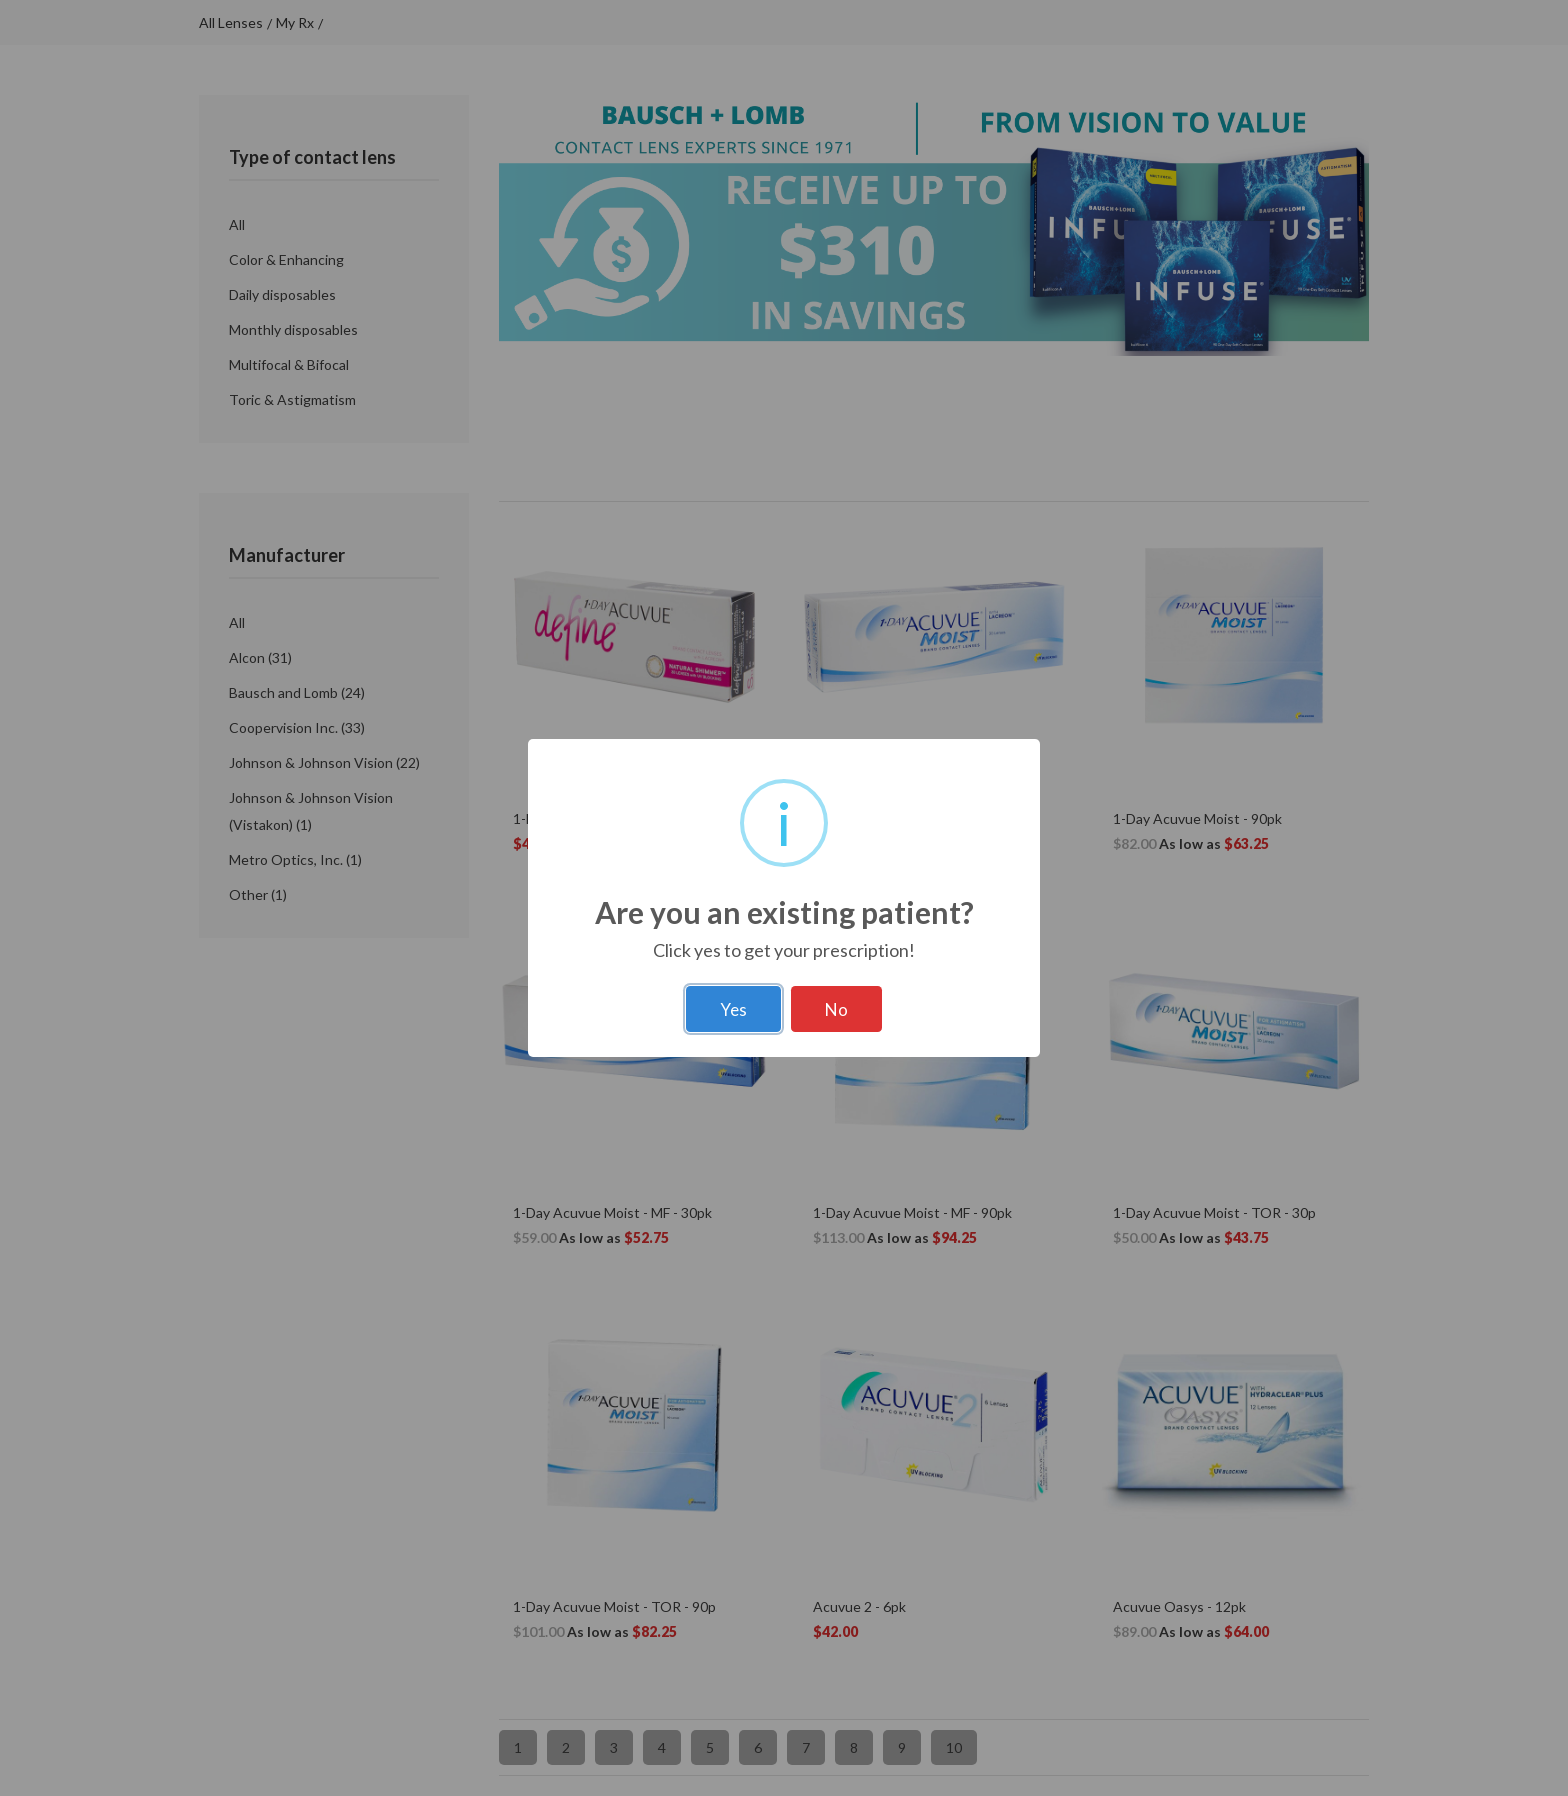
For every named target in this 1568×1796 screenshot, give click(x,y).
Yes (733, 1009)
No (836, 1009)
